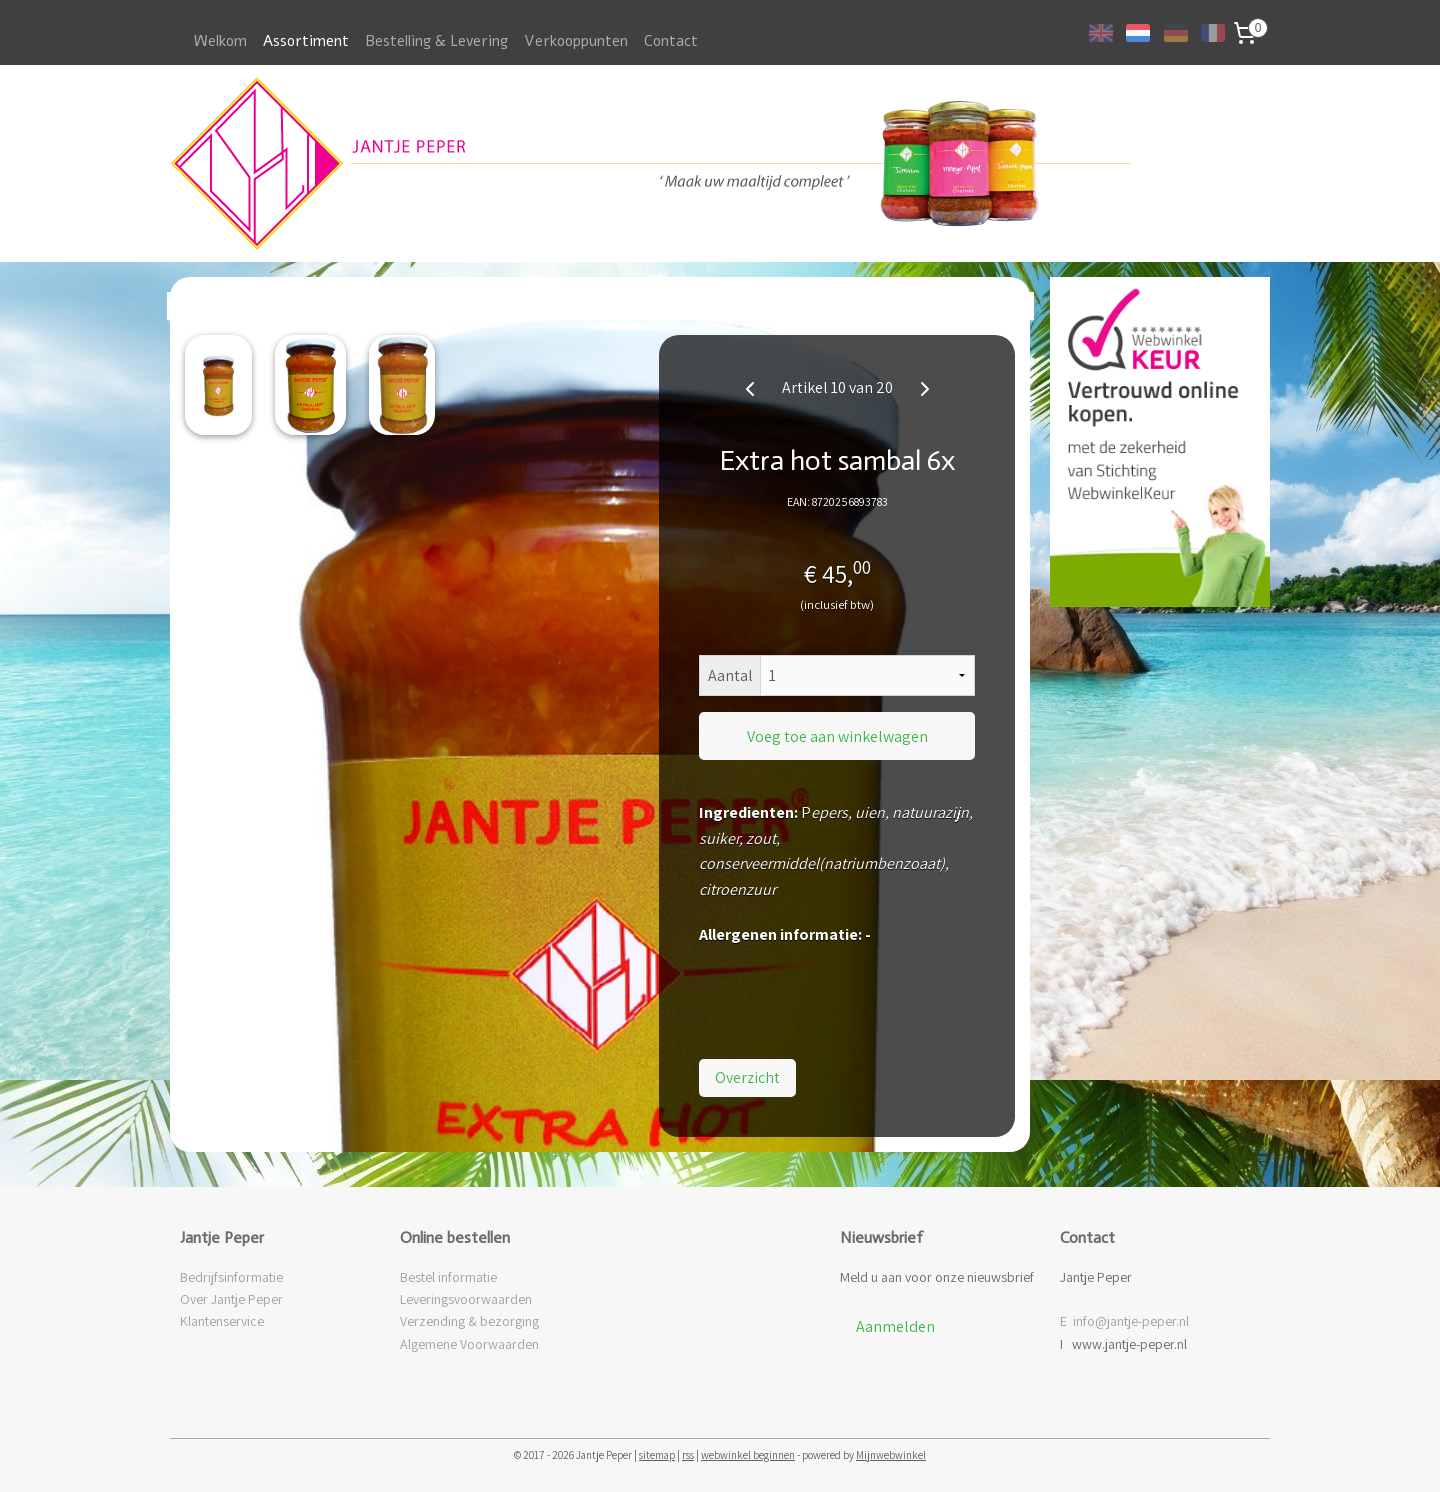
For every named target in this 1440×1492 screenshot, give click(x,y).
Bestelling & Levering (436, 41)
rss (688, 1455)
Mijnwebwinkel (891, 1455)
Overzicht (747, 1077)
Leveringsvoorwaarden (466, 1299)
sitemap (657, 1455)
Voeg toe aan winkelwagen (837, 736)
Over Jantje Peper (231, 1299)
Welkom (220, 41)
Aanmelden (895, 1326)
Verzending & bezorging (469, 1321)
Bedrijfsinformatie (231, 1277)
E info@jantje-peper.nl (1124, 1321)
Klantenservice (222, 1321)
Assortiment (306, 41)
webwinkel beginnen (748, 1455)
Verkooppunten (576, 41)
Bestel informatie (448, 1277)
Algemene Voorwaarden (469, 1344)
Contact (671, 41)
